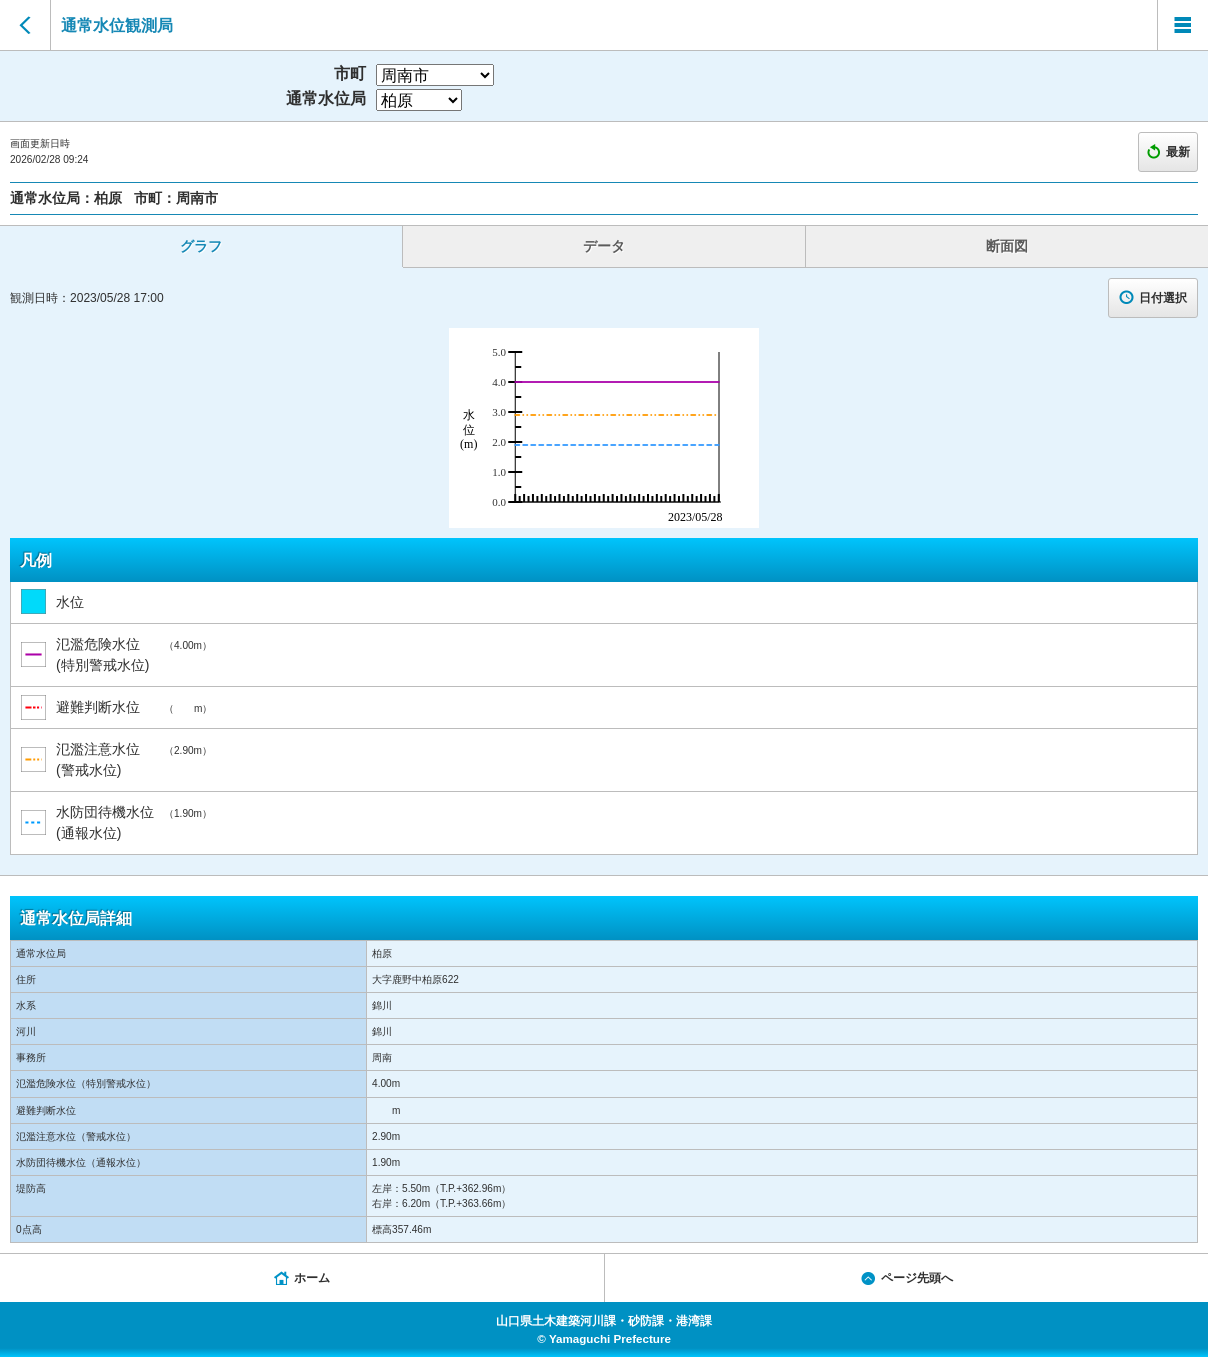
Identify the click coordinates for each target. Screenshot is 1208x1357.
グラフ (201, 246)
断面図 (1007, 246)
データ (604, 246)
